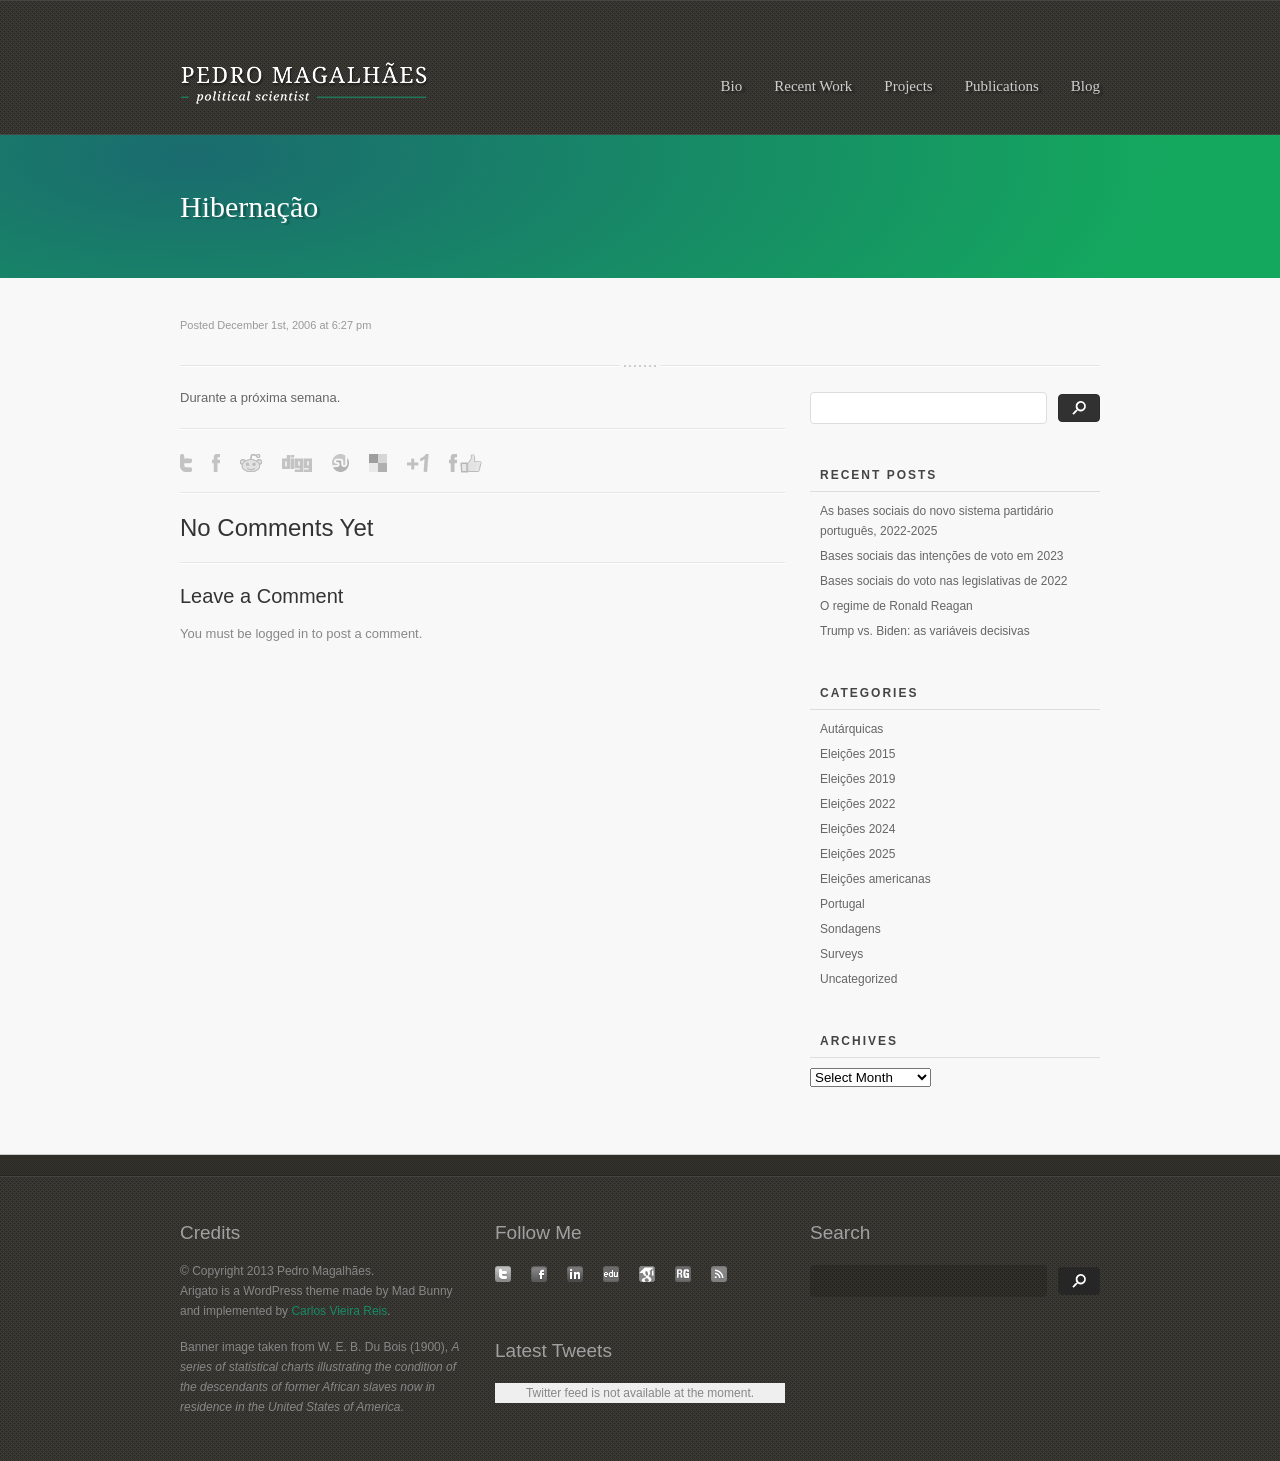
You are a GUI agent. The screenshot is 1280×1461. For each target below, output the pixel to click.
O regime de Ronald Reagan (896, 606)
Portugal (842, 904)
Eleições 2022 (857, 804)
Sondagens (850, 929)
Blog (1085, 86)
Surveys (841, 954)
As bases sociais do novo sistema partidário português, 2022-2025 (936, 521)
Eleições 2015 (857, 754)
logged (274, 633)
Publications (1002, 86)
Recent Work (813, 86)
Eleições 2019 (857, 779)
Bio (732, 86)
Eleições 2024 (857, 829)
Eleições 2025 (857, 854)
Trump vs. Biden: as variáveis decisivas (925, 631)
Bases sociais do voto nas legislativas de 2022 (943, 581)
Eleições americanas (875, 879)
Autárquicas (851, 729)
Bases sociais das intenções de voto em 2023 (941, 556)
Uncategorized (858, 979)
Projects (908, 86)
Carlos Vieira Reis (339, 1311)
